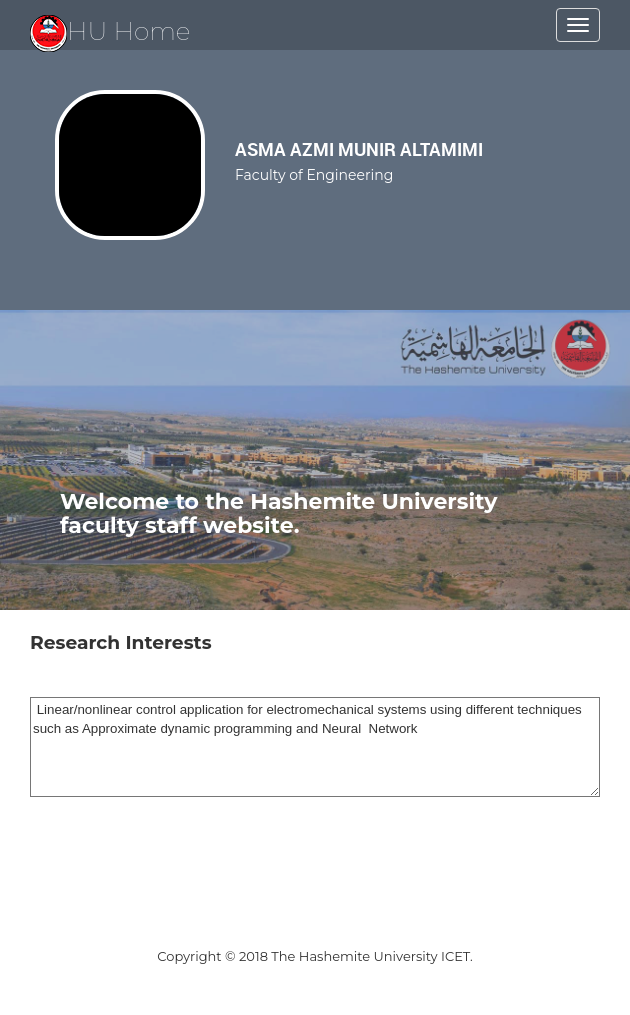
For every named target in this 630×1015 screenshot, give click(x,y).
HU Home (110, 31)
